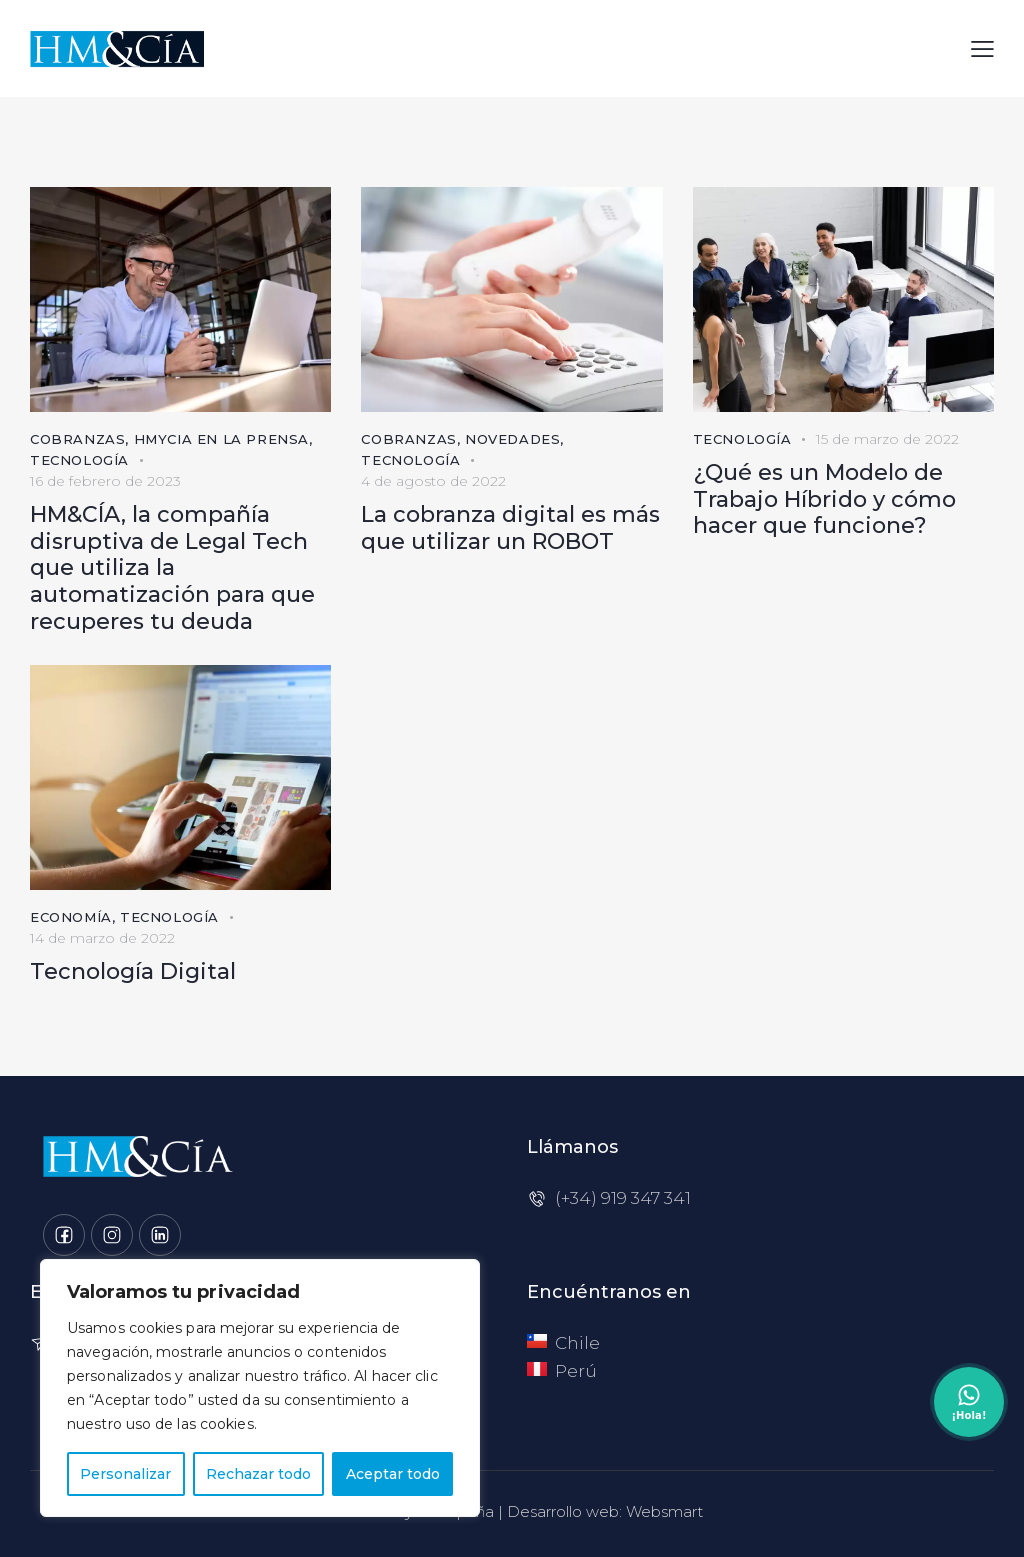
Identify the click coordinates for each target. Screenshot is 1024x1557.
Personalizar (125, 1474)
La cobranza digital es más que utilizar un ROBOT (510, 528)
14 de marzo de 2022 (102, 938)
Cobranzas (77, 439)
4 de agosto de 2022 (433, 481)
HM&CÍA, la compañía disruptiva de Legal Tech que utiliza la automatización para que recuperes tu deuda (172, 568)
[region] (260, 1388)
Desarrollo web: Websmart (605, 1511)
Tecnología (79, 460)
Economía (71, 917)
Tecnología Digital (133, 972)
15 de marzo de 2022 (887, 439)
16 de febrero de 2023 (105, 481)
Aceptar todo (393, 1474)
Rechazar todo (258, 1474)
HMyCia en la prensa (221, 439)
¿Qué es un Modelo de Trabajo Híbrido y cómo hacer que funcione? (824, 499)
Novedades (512, 439)
